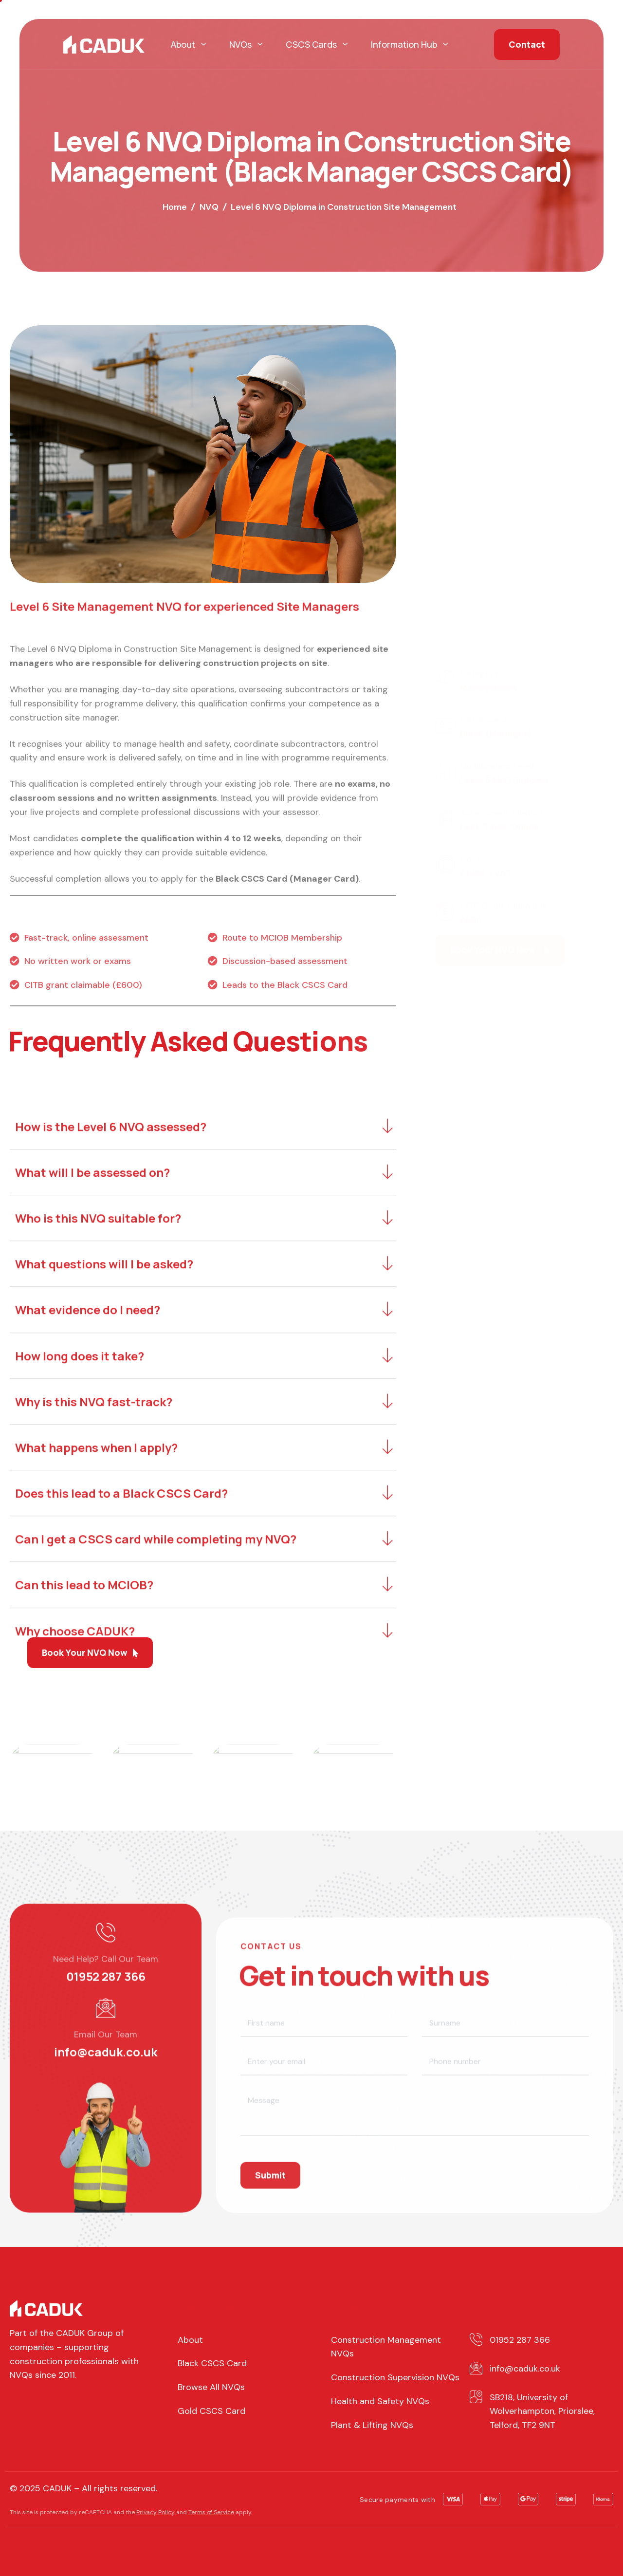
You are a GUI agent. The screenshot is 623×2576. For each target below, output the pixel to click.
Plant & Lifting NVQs (372, 2425)
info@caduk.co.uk (105, 2241)
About (188, 44)
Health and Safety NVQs (380, 2401)
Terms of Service (211, 2512)
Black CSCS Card (212, 2363)
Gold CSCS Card (211, 2411)
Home (175, 207)
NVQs (245, 44)
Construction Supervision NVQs (395, 2377)
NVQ (209, 207)
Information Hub (409, 44)
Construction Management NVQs (386, 2347)
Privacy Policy (155, 2512)
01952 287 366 (106, 2165)
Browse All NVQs (211, 2387)
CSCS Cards (317, 44)
